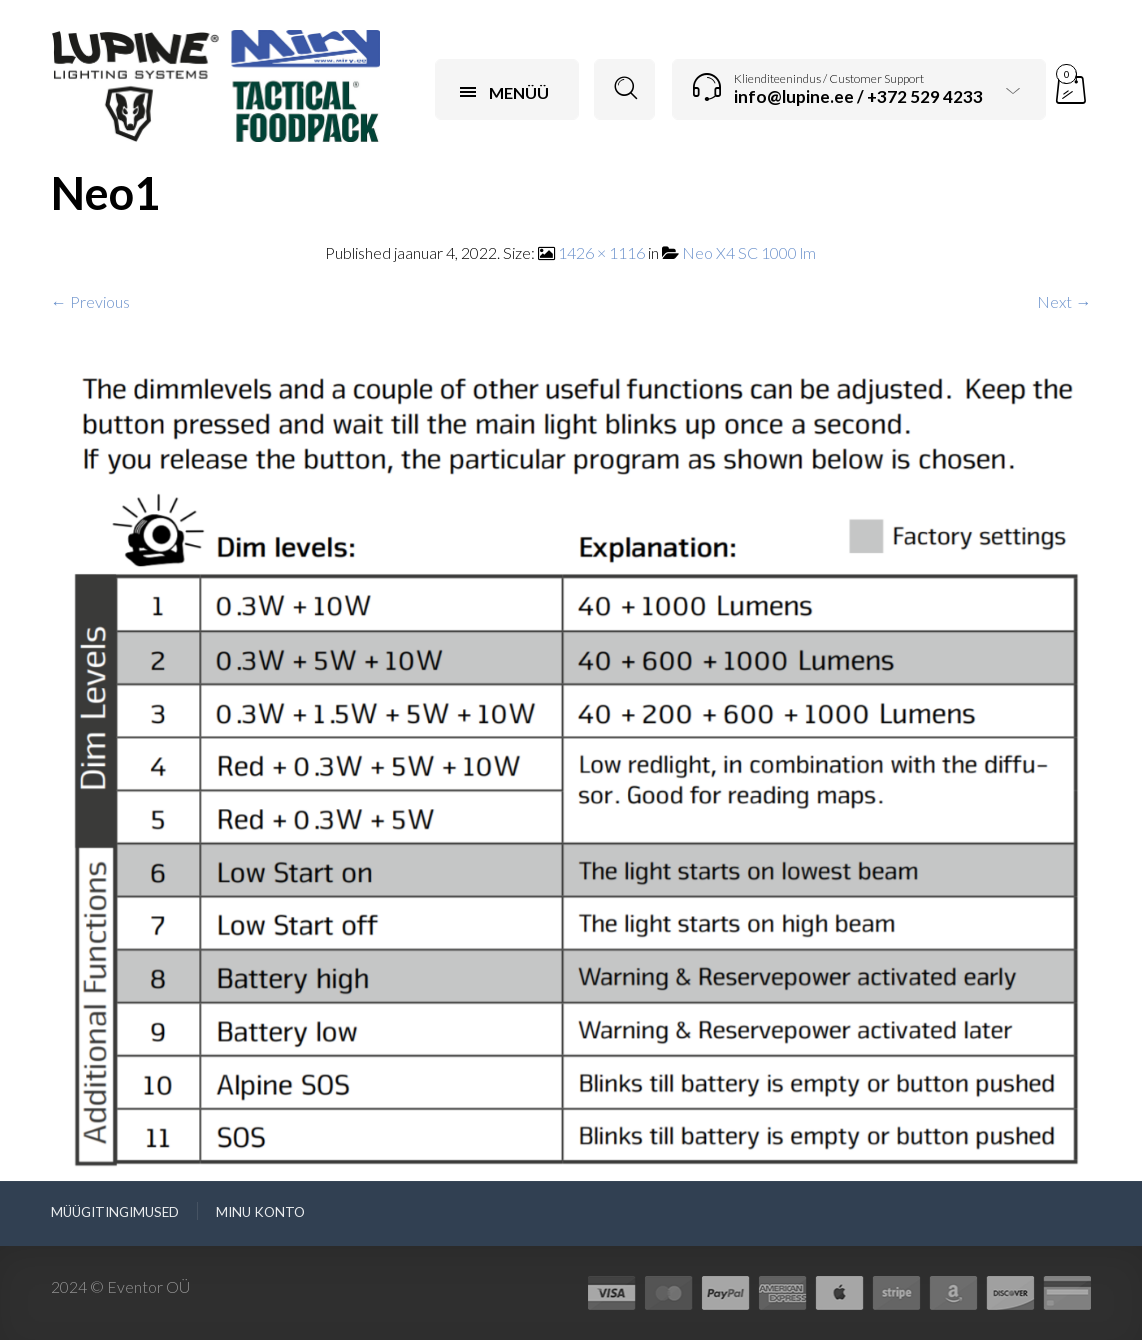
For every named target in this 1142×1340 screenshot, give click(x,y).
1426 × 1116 (601, 252)
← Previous (90, 301)
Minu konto (260, 1212)
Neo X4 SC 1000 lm (749, 252)
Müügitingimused (115, 1212)
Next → (1064, 301)
